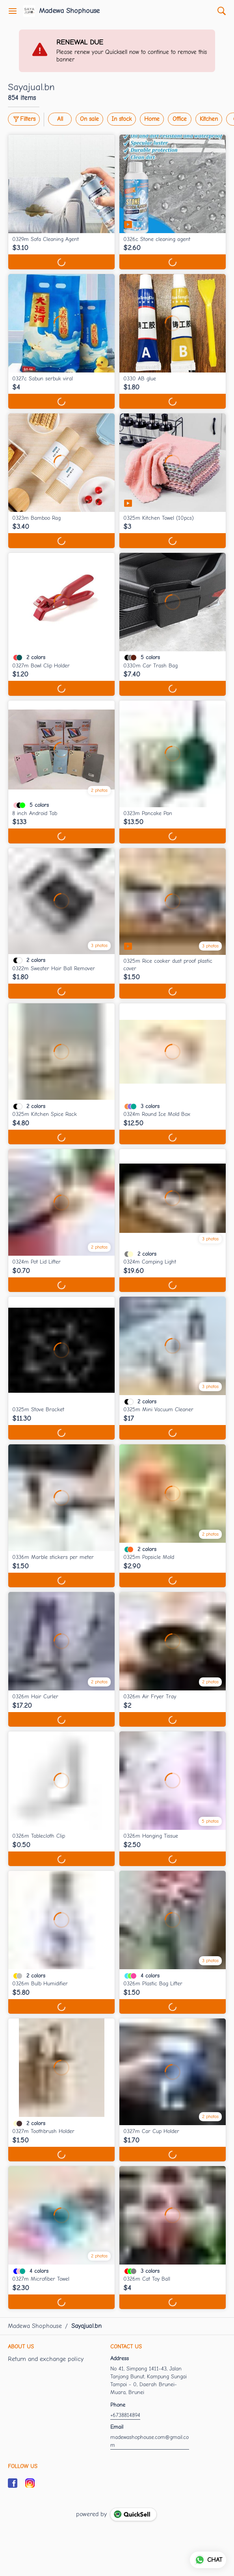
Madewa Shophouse (69, 11)
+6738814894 (125, 2415)
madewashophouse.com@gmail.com (149, 2441)
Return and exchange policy (46, 2359)
